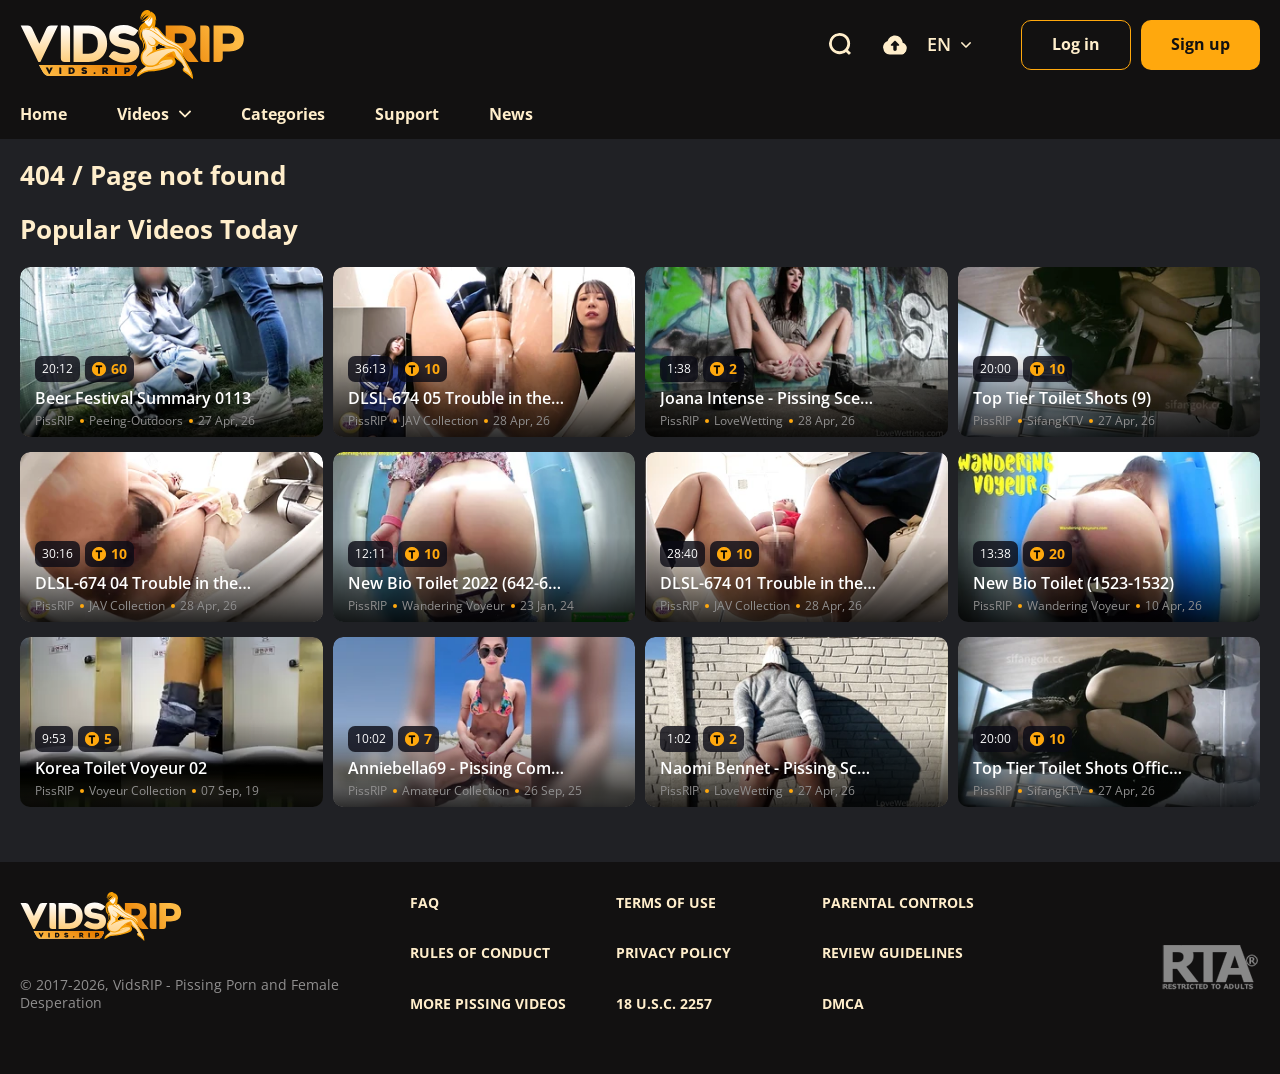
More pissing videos (488, 1004)
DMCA (843, 1004)
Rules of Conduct (480, 953)
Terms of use (666, 903)
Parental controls (898, 903)
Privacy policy (673, 953)
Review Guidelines (892, 953)
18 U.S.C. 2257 (664, 1004)
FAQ (424, 903)
